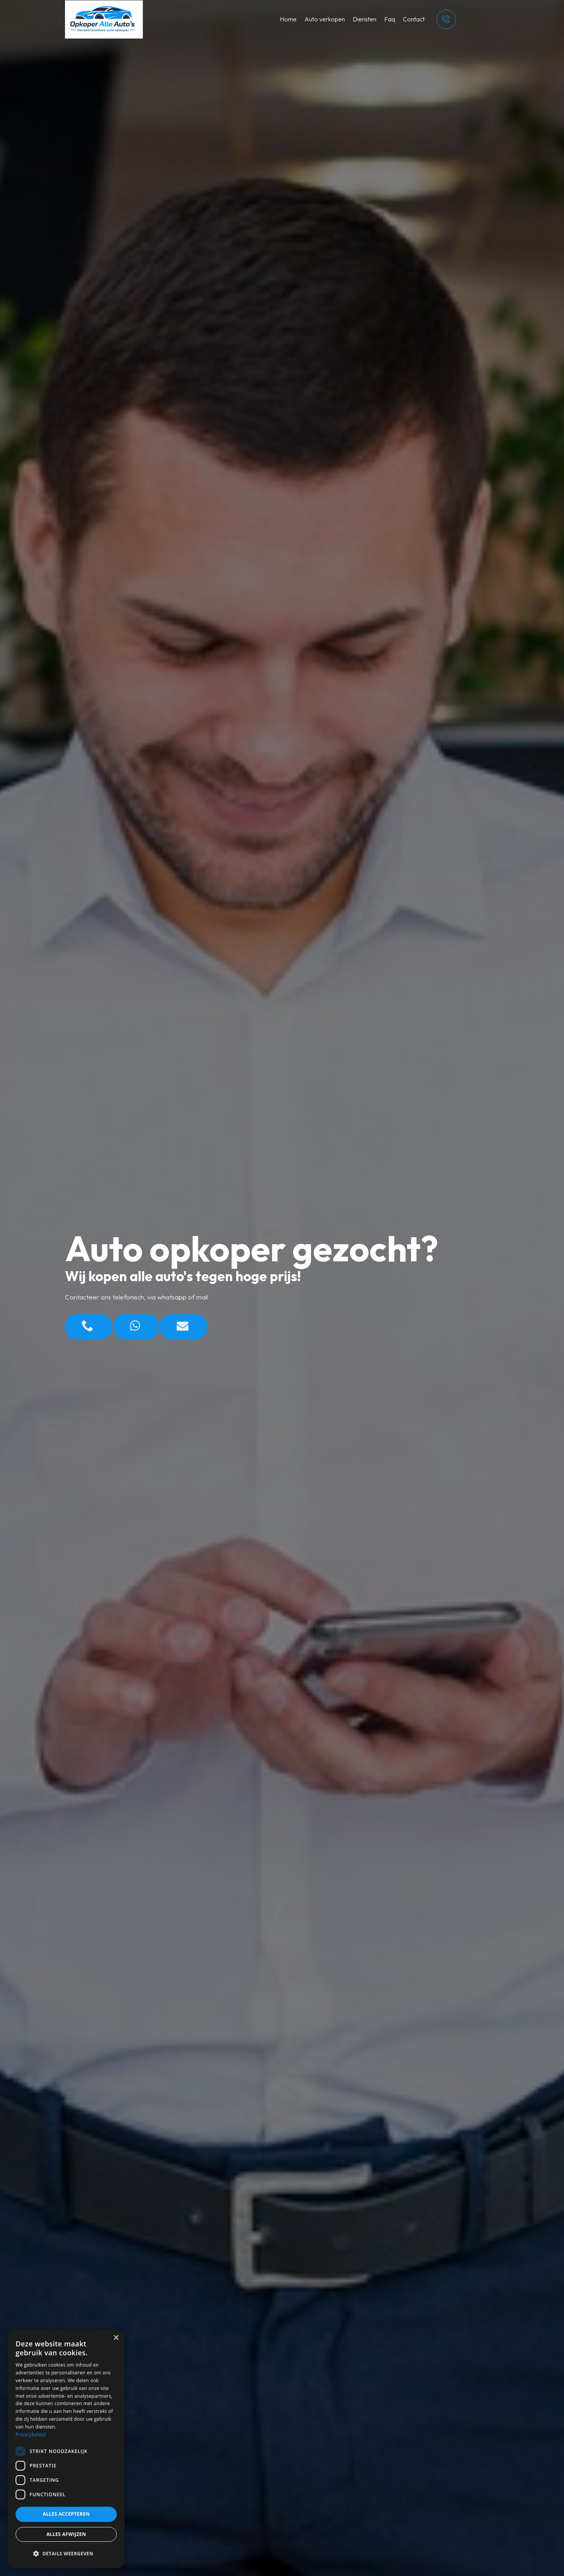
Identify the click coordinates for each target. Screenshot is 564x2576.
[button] (66, 2553)
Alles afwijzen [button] (66, 2534)
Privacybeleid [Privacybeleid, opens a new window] (31, 2434)
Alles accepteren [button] (66, 2514)
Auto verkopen (324, 19)
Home (288, 19)
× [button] (116, 2338)
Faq (389, 19)
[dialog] (66, 2449)
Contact (414, 19)
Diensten (364, 19)
